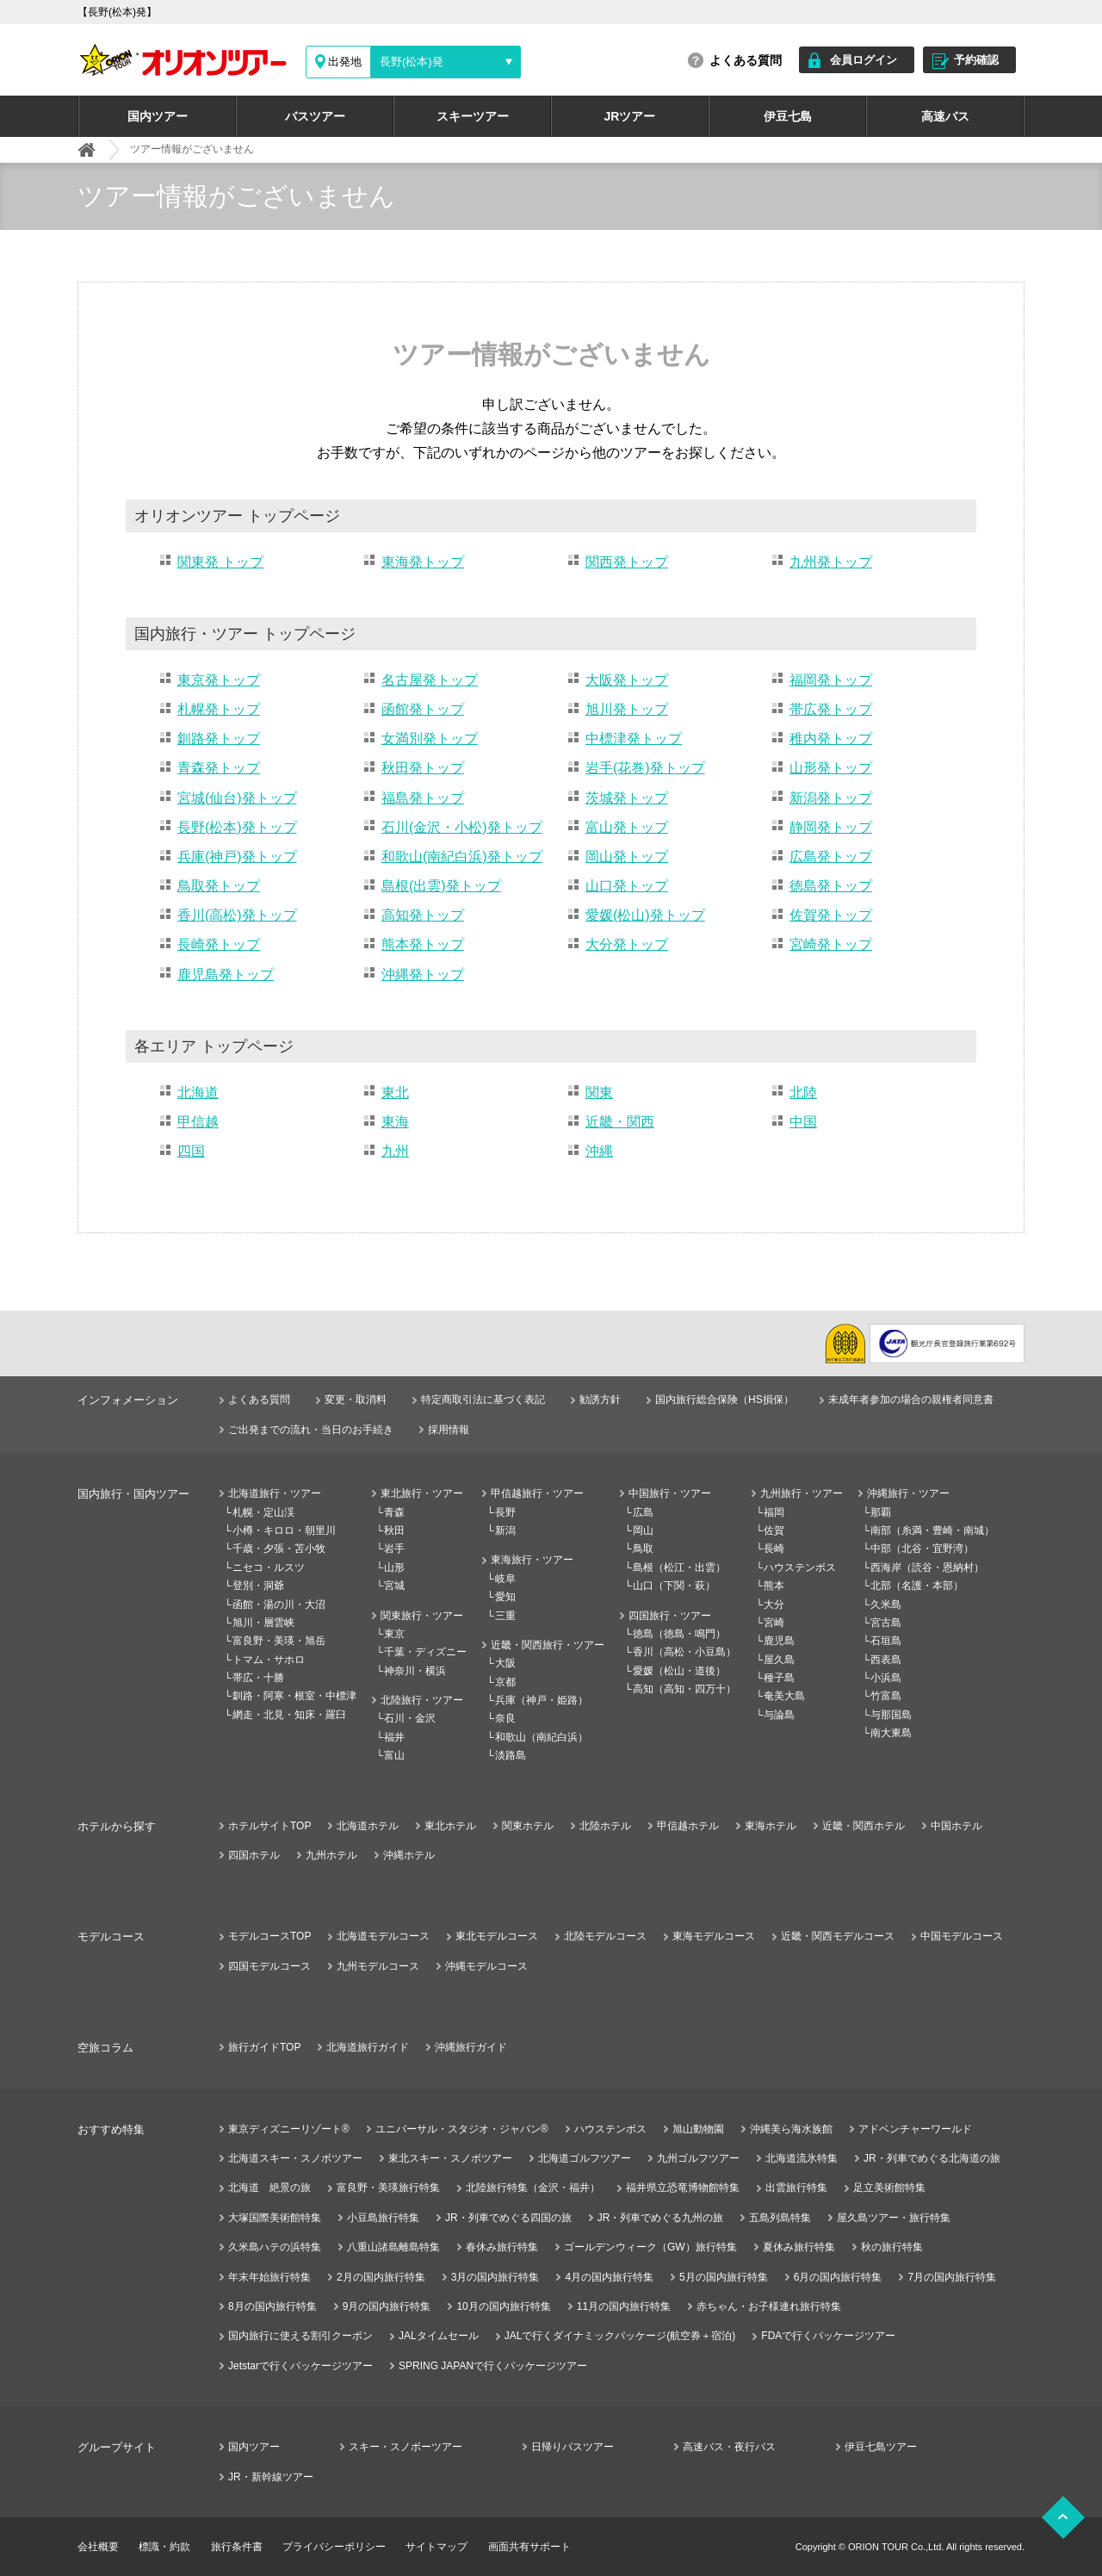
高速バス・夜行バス (729, 2447)
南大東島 (891, 1733)
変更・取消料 (356, 1400)
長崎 (774, 1548)
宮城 (394, 1586)
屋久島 (779, 1660)
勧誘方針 (600, 1400)
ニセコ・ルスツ (268, 1567)
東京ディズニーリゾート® (289, 2129)
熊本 (774, 1586)
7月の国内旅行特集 (951, 2277)
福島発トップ (422, 798)
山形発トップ (830, 767)
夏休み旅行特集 (799, 2247)
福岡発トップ (830, 680)
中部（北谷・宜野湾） (922, 1548)
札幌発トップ (218, 709)
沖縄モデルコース (486, 1966)
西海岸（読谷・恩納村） (927, 1567)
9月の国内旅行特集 (387, 2306)
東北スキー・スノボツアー (450, 2158)
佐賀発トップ (830, 915)
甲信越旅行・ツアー (537, 1493)
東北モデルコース (496, 1936)
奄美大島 (784, 1696)
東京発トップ (218, 680)
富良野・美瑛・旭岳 (278, 1641)
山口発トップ (626, 885)
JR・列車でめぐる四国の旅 (508, 2218)
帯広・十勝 (258, 1678)
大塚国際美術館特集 (274, 2218)
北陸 (803, 1092)
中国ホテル (956, 1826)
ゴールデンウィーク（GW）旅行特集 (650, 2247)
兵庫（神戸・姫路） (541, 1700)
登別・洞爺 (258, 1586)
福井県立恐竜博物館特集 (683, 2188)
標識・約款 (164, 2547)
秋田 (394, 1530)
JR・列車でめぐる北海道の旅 (932, 2158)
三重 (505, 1616)
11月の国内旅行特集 (624, 2306)
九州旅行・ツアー (801, 1493)
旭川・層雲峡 (263, 1623)
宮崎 (774, 1623)
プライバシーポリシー (334, 2547)
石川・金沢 (410, 1718)
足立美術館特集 (889, 2188)
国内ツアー (157, 116)
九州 (395, 1151)
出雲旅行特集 (796, 2188)
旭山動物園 (698, 2129)
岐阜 (505, 1579)
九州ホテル (331, 1855)
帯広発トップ (830, 709)
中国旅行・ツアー (669, 1493)
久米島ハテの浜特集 (274, 2247)
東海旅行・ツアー (532, 1560)
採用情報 (448, 1430)
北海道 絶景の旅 (269, 2188)
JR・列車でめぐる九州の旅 (660, 2218)
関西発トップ (626, 562)
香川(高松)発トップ (237, 915)
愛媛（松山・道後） (679, 1671)
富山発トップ (626, 827)
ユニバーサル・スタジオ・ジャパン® (461, 2129)
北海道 (198, 1092)
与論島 (779, 1715)
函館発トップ (422, 709)
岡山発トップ (626, 856)
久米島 (885, 1604)
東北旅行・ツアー (422, 1493)
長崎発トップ (218, 944)
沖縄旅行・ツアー (908, 1493)
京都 (505, 1682)
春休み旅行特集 (502, 2247)
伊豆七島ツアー (881, 2447)
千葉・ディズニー (425, 1652)
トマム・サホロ (268, 1660)
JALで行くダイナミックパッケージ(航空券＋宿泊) (620, 2336)
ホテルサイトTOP (269, 1826)
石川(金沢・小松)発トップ (461, 827)
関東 (599, 1092)
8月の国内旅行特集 (272, 2306)
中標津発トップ (633, 738)
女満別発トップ (429, 738)
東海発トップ (422, 562)
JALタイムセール (439, 2336)
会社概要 (98, 2547)
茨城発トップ (626, 798)
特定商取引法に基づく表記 (483, 1400)
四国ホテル (254, 1855)
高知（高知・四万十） (684, 1689)
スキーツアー (472, 116)
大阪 (505, 1663)
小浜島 (885, 1678)
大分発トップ (626, 944)
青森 (394, 1512)
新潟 (505, 1530)
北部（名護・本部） (916, 1586)
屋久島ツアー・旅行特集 (893, 2218)
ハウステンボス (800, 1567)
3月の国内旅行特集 (495, 2277)
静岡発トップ (830, 827)
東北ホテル (450, 1826)
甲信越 (198, 1121)
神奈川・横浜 (415, 1671)
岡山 (643, 1530)
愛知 (505, 1597)
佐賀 (774, 1530)
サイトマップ (436, 2547)
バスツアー (315, 116)
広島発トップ (830, 856)
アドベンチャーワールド (915, 2129)
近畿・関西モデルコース (838, 1936)
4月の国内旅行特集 (609, 2277)
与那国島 (891, 1715)
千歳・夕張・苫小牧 (278, 1548)
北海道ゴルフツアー (584, 2158)
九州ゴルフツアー (698, 2158)
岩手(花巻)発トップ (645, 767)
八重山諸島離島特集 (393, 2247)
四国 (191, 1151)
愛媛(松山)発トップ (645, 915)
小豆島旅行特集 (383, 2218)
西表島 (885, 1660)
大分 (774, 1604)
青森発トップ (218, 767)
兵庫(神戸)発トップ (237, 856)
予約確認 (976, 59)
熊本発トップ (422, 944)
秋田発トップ (422, 767)
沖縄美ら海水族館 (791, 2129)
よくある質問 (745, 60)
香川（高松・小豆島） (684, 1652)
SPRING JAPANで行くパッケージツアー (493, 2366)
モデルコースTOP (269, 1936)
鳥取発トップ (218, 885)
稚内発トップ (830, 738)
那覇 (880, 1512)
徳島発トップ (830, 885)
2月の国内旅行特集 (381, 2277)
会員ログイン (863, 59)
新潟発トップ (830, 798)
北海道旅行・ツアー (274, 1493)
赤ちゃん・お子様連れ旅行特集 (768, 2306)
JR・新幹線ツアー (270, 2477)
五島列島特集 (780, 2218)
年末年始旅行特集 (269, 2277)
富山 (394, 1755)
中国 (803, 1121)
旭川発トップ (626, 709)
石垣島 (885, 1641)
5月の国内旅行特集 (723, 2277)
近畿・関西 (619, 1121)
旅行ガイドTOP (264, 2047)
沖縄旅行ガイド (471, 2047)
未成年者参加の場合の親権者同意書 (911, 1400)
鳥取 (643, 1548)
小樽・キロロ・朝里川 (284, 1530)
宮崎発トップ (830, 944)
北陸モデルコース (605, 1936)
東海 (395, 1121)
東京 (394, 1634)
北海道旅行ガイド (367, 2047)
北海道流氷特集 (801, 2158)
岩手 (394, 1548)
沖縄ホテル (409, 1855)
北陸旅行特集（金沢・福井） (533, 2188)
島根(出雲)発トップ (441, 885)
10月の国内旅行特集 (503, 2306)
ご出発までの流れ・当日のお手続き (310, 1430)
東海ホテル (770, 1826)
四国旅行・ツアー (669, 1616)
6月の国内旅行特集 (838, 2277)
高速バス (945, 116)
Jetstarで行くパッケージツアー (300, 2366)
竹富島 (885, 1696)
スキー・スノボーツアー (405, 2447)
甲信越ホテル (688, 1826)
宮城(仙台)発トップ (237, 798)
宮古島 (885, 1623)
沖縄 (599, 1151)
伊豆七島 (788, 116)
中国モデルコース (961, 1936)
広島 (643, 1512)
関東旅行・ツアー (422, 1616)
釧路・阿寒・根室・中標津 (294, 1696)
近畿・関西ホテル (863, 1826)
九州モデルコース (378, 1966)
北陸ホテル (605, 1826)
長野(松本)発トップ (237, 827)
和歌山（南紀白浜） (541, 1737)
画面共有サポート (529, 2547)
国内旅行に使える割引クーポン (300, 2336)
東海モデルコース (713, 1936)
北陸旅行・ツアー (422, 1700)
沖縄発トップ (422, 974)
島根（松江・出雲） (679, 1567)
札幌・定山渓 (263, 1512)
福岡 (774, 1512)
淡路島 (510, 1755)
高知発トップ (422, 915)
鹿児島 (779, 1641)
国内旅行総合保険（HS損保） (724, 1400)
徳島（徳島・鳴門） (679, 1634)
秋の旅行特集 (892, 2247)
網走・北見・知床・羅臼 (289, 1715)
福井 (394, 1737)
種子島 (779, 1678)
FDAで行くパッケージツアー (828, 2336)
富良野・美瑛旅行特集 (388, 2188)
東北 (395, 1092)
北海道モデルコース (383, 1936)
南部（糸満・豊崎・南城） (932, 1530)
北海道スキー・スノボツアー (295, 2158)
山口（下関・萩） (674, 1586)
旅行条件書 (237, 2547)
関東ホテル (528, 1826)
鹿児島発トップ (225, 974)
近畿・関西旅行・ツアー (547, 1645)
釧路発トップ (218, 738)
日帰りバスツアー (572, 2447)
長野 (505, 1512)
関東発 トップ (220, 562)
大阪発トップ (626, 680)
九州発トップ (830, 562)
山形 (394, 1567)
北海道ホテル (368, 1826)
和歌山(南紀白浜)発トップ (461, 856)
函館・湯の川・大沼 (278, 1604)
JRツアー (630, 116)
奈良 (505, 1718)
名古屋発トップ (429, 680)
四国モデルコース (269, 1966)
